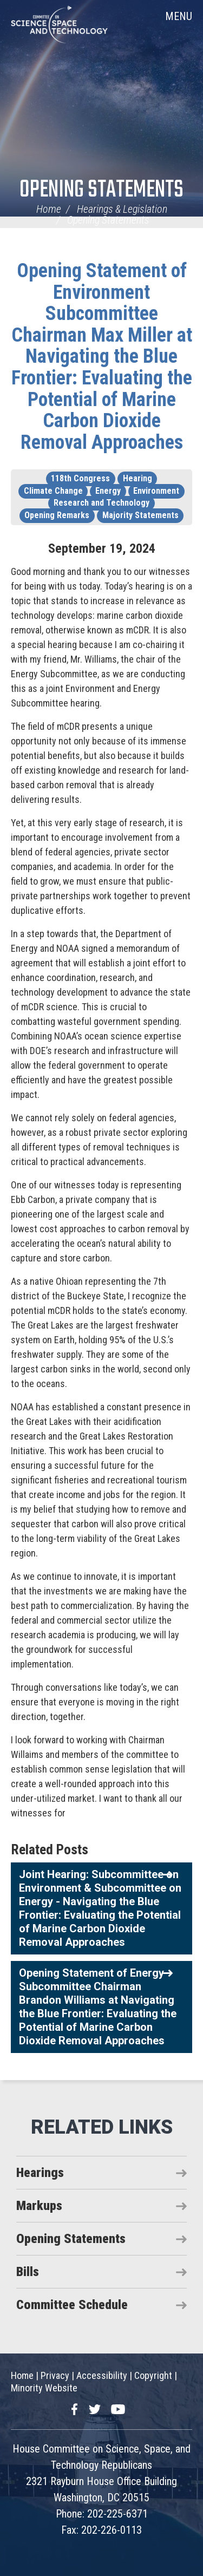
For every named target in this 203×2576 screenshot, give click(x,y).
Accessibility (101, 2375)
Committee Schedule (72, 2304)
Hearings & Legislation (122, 208)
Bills (27, 2271)
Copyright (153, 2375)
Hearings (40, 2172)
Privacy (55, 2375)
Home (48, 208)
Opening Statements (101, 190)
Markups (39, 2205)
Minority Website (44, 2388)
